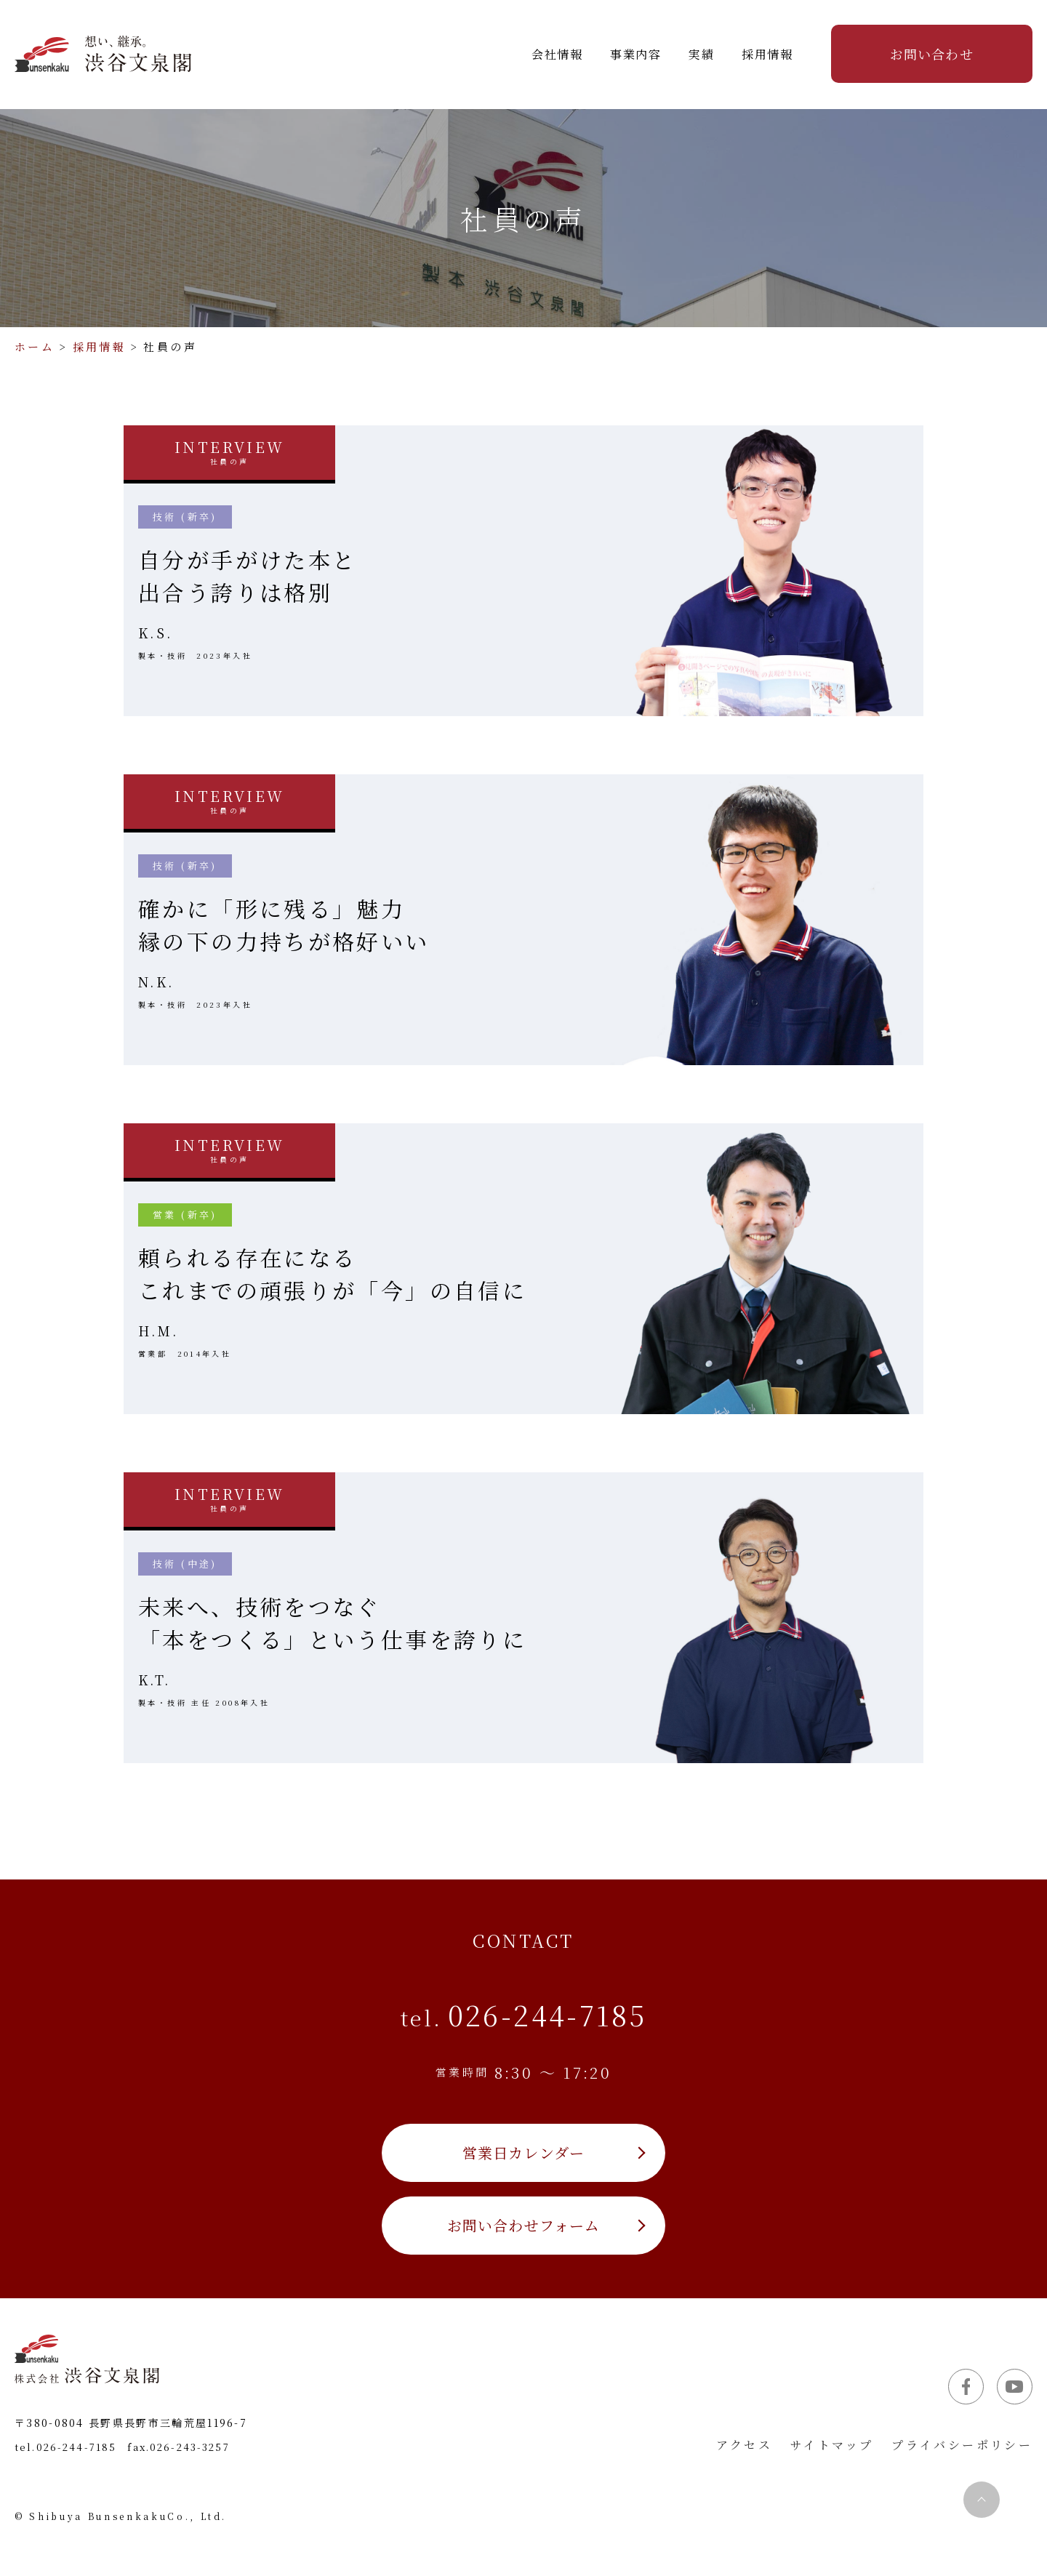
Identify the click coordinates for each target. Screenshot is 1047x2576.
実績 (701, 54)
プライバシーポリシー (961, 2444)
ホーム (35, 346)
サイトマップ (831, 2444)
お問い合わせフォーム (524, 2225)
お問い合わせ (931, 53)
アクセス (744, 2444)
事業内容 (635, 54)
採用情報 (767, 54)
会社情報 (556, 54)
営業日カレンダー (523, 2152)
